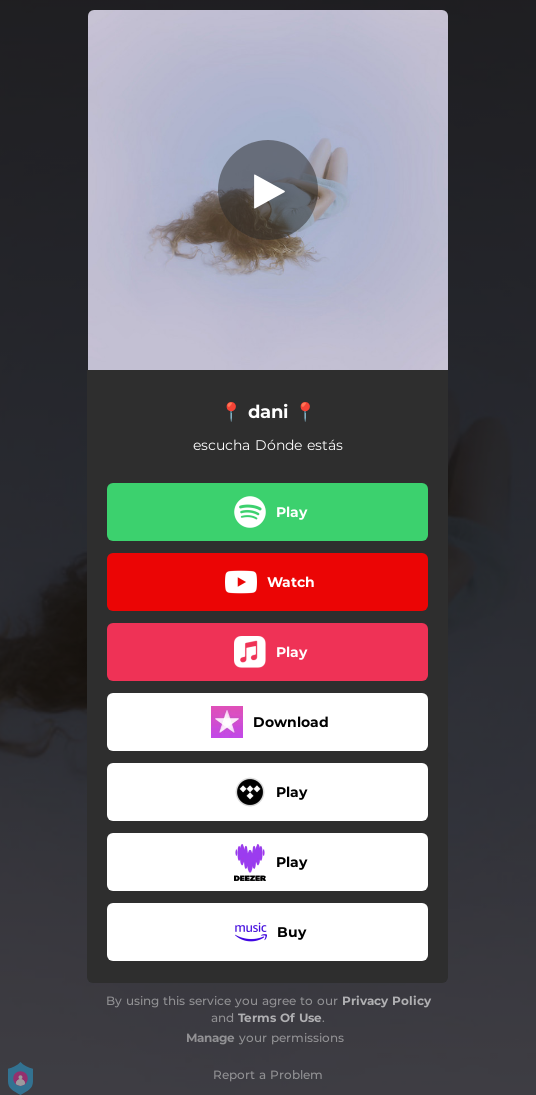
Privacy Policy (386, 1000)
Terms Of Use (280, 1017)
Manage (210, 1037)
